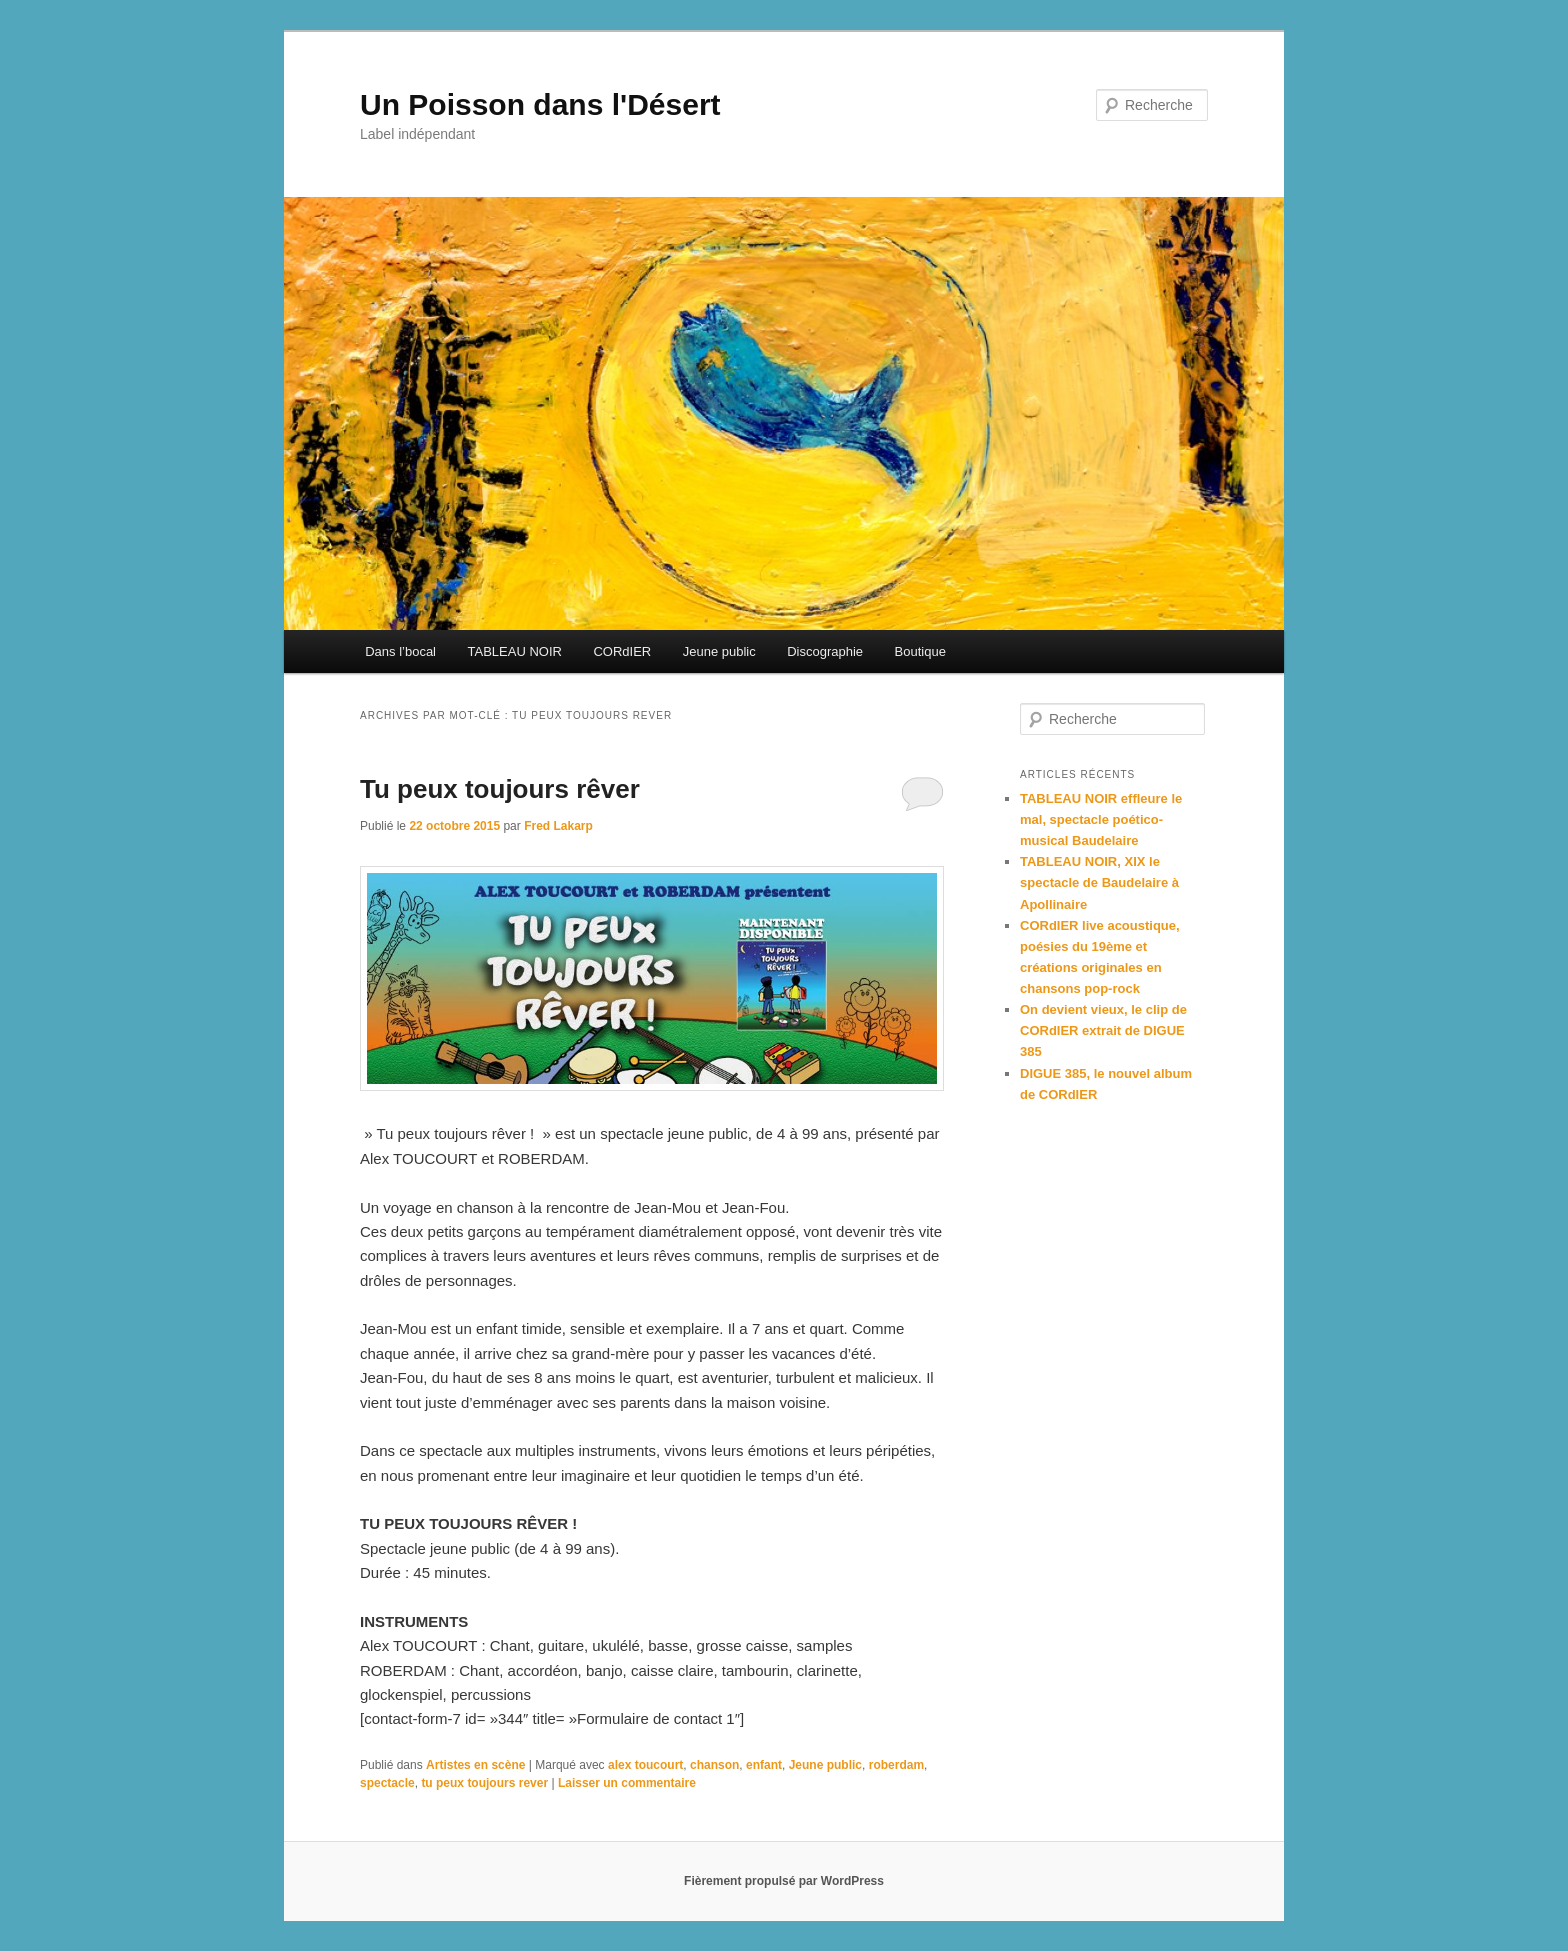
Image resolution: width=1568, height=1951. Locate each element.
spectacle (387, 1783)
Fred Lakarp (558, 826)
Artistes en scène (475, 1765)
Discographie (825, 651)
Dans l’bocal (400, 651)
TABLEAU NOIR (515, 651)
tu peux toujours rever (484, 1783)
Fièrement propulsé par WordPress (784, 1881)
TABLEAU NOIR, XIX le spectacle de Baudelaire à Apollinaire (1099, 882)
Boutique (920, 651)
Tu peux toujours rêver (500, 789)
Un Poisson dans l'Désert (540, 104)
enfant (764, 1765)
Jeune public (719, 651)
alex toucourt (645, 1765)
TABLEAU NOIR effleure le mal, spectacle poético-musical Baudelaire (1101, 819)
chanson (714, 1765)
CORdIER (622, 651)
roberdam (896, 1765)
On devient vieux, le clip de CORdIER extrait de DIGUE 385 (1103, 1030)
